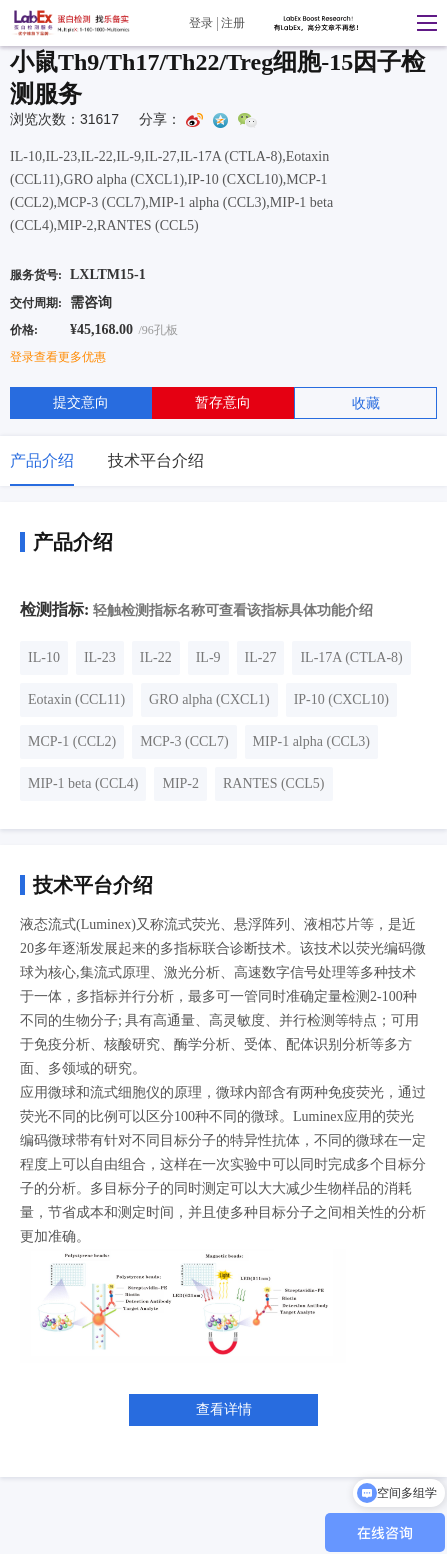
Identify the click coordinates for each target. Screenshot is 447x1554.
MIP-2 (180, 783)
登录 (201, 23)
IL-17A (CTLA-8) (351, 657)
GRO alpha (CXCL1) (209, 699)
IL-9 (208, 657)
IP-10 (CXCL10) (341, 699)
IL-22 (156, 657)
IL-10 (44, 657)
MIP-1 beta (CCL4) (83, 783)
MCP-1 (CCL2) (72, 741)
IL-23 (100, 657)
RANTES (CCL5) (274, 783)
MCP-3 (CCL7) (184, 741)
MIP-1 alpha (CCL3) (311, 741)
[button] (422, 23)
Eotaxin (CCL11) (76, 699)
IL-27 (261, 657)
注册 (233, 23)
